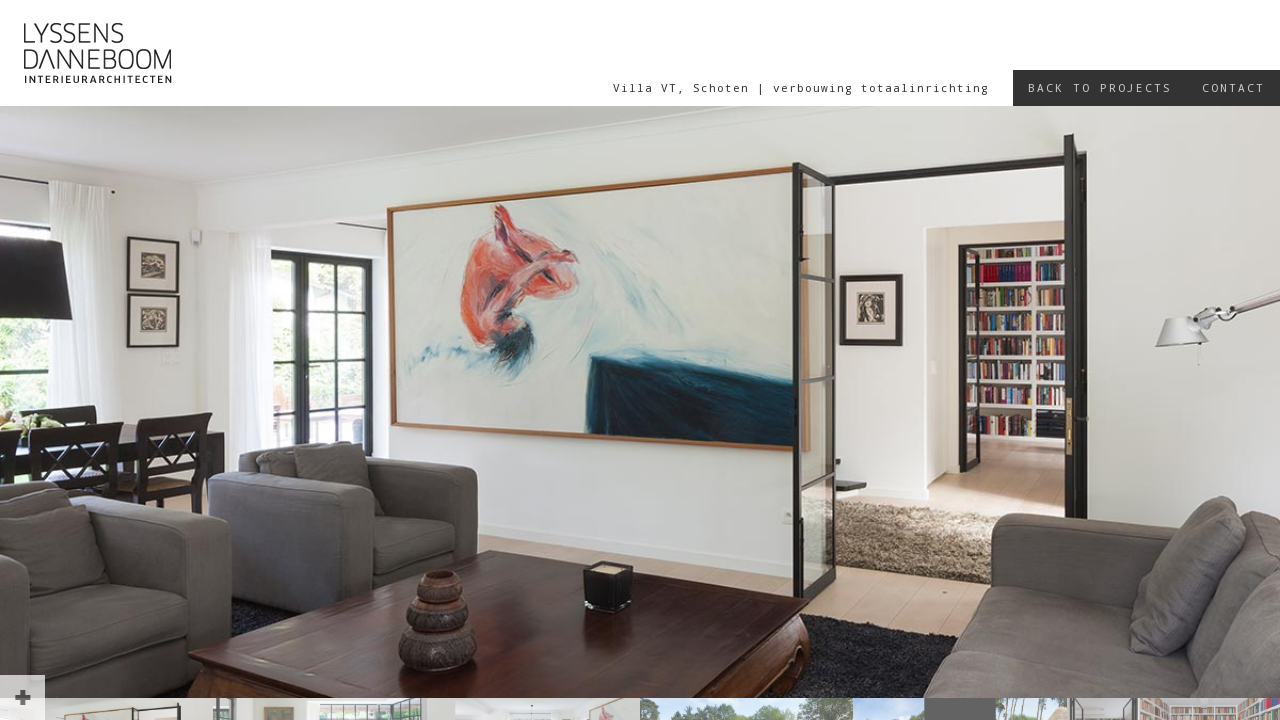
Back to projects (1100, 87)
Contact (1233, 87)
